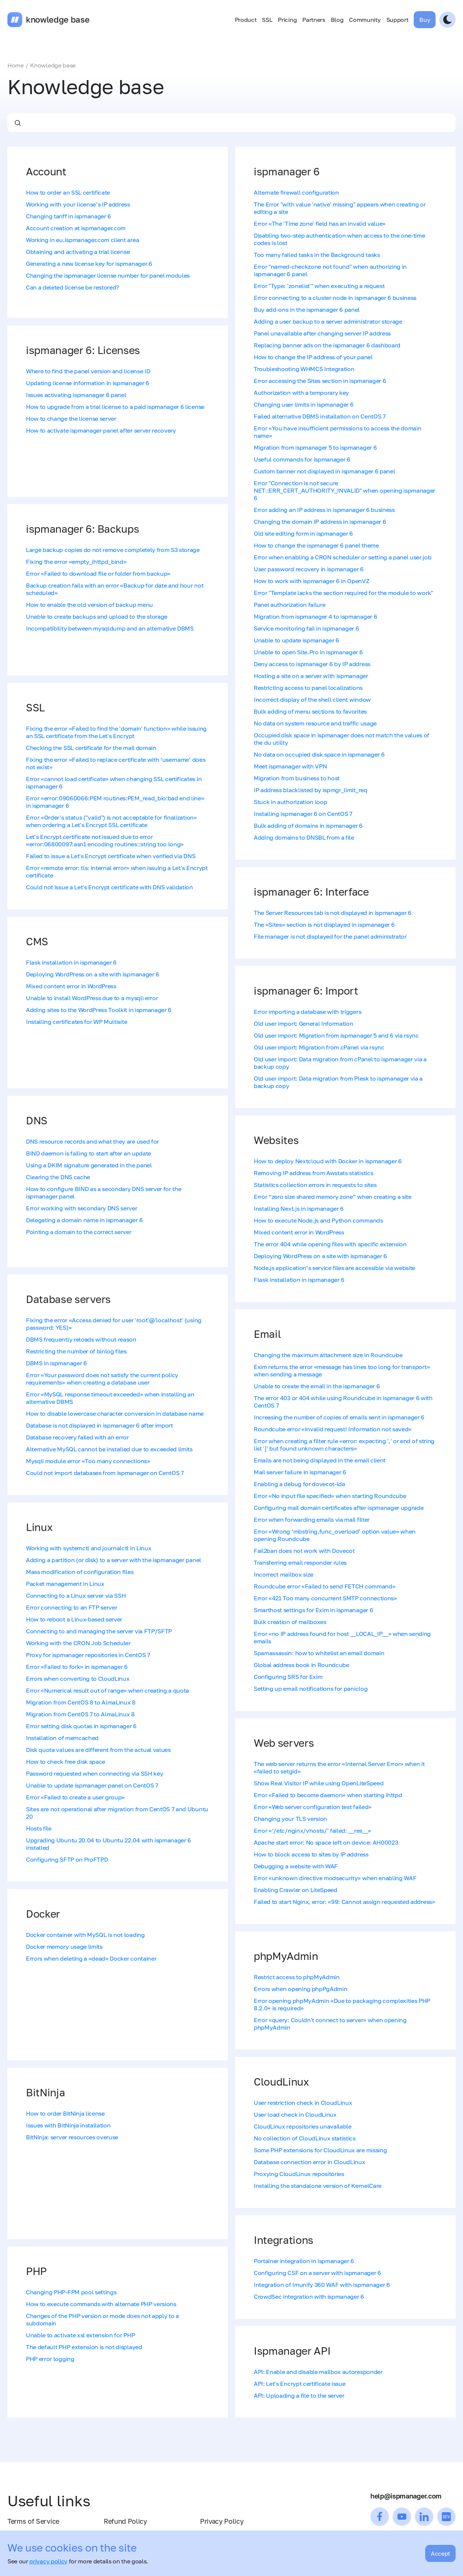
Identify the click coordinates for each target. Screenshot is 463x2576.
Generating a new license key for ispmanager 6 (89, 263)
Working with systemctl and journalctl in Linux (88, 1548)
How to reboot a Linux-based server (74, 1619)
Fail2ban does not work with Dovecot (304, 1550)
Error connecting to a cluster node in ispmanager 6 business (335, 297)
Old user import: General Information (303, 1023)
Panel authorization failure (289, 604)
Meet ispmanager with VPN (290, 766)
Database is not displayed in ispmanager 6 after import (99, 1425)
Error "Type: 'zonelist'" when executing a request (319, 286)
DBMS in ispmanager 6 (56, 1363)
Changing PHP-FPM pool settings (71, 2292)
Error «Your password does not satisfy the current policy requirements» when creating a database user (102, 1378)
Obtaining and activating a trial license (78, 251)
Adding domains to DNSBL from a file (304, 837)
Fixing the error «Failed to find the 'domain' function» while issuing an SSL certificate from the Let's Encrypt (116, 732)
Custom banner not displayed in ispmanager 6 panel (324, 471)
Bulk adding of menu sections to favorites (310, 711)
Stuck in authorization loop (290, 802)
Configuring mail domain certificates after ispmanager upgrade (338, 1507)
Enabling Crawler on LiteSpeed (295, 1890)
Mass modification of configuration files (79, 1571)
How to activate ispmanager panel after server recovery (101, 430)
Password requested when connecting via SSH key (94, 1773)
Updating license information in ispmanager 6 (87, 383)
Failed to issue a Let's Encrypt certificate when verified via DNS (110, 856)
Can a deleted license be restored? (72, 287)
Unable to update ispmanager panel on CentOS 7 (92, 1785)
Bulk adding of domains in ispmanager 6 (308, 825)
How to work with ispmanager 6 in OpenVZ (312, 581)
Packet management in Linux (65, 1583)
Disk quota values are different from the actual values (98, 1749)
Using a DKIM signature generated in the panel (89, 1165)
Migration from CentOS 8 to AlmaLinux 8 (81, 1702)
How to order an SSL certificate (68, 192)
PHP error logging (50, 2358)
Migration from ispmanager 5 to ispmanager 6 (315, 447)
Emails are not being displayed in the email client (320, 1460)
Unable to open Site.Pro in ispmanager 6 (308, 652)
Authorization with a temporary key (301, 392)
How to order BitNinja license (65, 2113)
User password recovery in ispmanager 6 (309, 569)
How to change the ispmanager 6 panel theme (316, 545)
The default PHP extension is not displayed (84, 2347)
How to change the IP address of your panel (313, 357)
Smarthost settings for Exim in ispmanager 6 (313, 1610)
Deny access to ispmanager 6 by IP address (312, 664)
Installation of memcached (62, 1738)
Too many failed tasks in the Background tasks (317, 254)
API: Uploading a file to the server (299, 2395)
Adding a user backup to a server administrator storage (328, 321)
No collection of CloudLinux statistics (305, 2138)
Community (364, 19)
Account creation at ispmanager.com (76, 228)
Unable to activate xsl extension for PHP (80, 2335)
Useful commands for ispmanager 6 (302, 459)
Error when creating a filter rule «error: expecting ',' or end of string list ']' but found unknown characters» (344, 1444)
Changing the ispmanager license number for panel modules (108, 275)
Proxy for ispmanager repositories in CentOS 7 (88, 1655)
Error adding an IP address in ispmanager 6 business (324, 509)
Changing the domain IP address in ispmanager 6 (320, 521)
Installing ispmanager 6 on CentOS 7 (303, 813)
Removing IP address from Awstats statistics (313, 1173)
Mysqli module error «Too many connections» (88, 1461)
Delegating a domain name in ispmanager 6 (84, 1220)
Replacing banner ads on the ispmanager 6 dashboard (327, 345)
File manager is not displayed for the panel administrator (330, 936)
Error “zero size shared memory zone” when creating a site (333, 1196)
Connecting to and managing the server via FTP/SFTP (99, 1631)
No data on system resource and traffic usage (315, 723)
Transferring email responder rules (300, 1562)
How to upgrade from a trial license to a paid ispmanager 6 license (115, 406)
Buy (424, 19)
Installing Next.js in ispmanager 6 (299, 1208)
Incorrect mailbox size (283, 1574)
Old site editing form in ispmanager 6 (303, 533)
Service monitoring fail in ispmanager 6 (306, 628)
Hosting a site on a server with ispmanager (311, 675)
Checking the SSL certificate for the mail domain (91, 747)
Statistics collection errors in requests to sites (315, 1184)
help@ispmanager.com (406, 2496)
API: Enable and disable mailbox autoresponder (318, 2371)
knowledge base (58, 20)
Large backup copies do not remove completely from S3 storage (113, 549)
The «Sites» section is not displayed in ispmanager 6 (324, 924)
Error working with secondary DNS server (81, 1208)
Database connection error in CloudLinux (309, 2162)
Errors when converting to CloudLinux (77, 1678)
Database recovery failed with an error (77, 1437)
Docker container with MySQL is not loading (85, 1934)
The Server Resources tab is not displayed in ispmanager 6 (333, 912)
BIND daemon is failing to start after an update (88, 1153)
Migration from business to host (297, 778)
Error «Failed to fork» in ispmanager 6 (77, 1666)
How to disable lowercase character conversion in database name (115, 1413)
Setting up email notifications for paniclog (310, 1688)
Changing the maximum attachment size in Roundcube (328, 1355)
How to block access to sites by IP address (311, 1854)
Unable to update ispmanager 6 (296, 640)
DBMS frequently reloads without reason (81, 1339)
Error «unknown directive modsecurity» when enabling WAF (335, 1878)
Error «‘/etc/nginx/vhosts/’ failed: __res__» (312, 1830)
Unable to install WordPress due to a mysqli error (92, 998)
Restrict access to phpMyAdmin (297, 1977)
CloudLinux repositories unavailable (303, 2126)
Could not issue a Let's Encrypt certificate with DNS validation (109, 887)
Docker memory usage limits (64, 1946)
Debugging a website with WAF (296, 1866)
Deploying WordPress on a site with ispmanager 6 (92, 974)
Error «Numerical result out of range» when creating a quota (107, 1690)
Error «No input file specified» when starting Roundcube (330, 1495)
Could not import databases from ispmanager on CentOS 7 (105, 1473)
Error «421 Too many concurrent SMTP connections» (325, 1598)
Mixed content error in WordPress (71, 986)
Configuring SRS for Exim (288, 1676)
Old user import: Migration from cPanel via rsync (319, 1047)
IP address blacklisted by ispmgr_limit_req (310, 790)
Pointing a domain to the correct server (78, 1232)
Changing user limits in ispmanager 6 (303, 404)
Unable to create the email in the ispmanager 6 (317, 1386)
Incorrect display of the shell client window (312, 699)
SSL (267, 19)
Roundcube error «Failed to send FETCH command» (324, 1586)
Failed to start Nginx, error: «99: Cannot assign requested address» (344, 1901)
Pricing (287, 19)
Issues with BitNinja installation (68, 2125)
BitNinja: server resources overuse (72, 2137)
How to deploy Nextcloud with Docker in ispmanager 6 (328, 1161)
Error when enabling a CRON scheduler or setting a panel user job (343, 557)
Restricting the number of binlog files (76, 1351)
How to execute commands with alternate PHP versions (101, 2304)
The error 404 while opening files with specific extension (330, 1244)
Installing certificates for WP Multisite (76, 1021)
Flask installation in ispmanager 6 (71, 962)
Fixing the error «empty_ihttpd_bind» (76, 561)
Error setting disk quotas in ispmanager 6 (81, 1726)
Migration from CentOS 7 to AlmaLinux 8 (80, 1714)
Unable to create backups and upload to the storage (96, 616)
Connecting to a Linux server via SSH (76, 1595)
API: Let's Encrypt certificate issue (299, 2383)
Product (246, 19)
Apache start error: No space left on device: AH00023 (326, 1842)
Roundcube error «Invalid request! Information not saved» (333, 1429)
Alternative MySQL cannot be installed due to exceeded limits (109, 1449)
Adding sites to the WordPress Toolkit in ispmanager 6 (98, 1009)
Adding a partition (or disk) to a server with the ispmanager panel (113, 1560)
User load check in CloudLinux (295, 2114)
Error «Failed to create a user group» (75, 1797)
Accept (440, 2553)
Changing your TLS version (290, 1818)
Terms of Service (33, 2521)
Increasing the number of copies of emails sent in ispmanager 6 (339, 1417)
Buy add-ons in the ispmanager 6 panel (307, 309)
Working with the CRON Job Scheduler (78, 1643)
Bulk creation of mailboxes (290, 1622)
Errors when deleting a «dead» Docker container (91, 1958)
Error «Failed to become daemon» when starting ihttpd (328, 1795)
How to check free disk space (65, 1761)
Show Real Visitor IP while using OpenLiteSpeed (318, 1783)
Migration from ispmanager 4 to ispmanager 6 (315, 616)
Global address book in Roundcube (301, 1665)
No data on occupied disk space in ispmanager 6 (319, 754)
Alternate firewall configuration (296, 192)
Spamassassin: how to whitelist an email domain (319, 1653)
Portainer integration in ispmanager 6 (304, 2261)
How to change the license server (71, 418)
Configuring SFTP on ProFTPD (67, 1859)
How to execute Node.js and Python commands (318, 1220)
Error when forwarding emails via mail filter (312, 1519)
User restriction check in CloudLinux (303, 2102)
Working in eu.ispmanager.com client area (82, 240)
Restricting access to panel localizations (308, 687)
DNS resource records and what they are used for (92, 1141)
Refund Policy (125, 2521)
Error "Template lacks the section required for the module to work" (343, 592)
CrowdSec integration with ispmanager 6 (309, 2296)
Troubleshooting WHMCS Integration (304, 369)
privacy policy (48, 2561)
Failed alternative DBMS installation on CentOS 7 (320, 416)
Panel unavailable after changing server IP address (322, 333)
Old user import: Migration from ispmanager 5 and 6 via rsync (336, 1035)
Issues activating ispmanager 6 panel (76, 395)
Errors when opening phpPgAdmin (300, 1989)
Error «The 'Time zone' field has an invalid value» (320, 223)
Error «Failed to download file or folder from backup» (98, 573)
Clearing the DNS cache (58, 1177)
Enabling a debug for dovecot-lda (299, 1484)
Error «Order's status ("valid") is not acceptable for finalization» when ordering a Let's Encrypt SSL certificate (111, 821)
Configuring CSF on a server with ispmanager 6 (317, 2272)
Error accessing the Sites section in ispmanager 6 (320, 380)
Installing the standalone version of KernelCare (318, 2185)
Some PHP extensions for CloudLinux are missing (320, 2150)
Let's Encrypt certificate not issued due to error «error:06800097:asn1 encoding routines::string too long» (105, 840)
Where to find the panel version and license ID (88, 371)
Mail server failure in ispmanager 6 (300, 1472)
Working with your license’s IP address (78, 204)
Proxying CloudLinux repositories (299, 2173)
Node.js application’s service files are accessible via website (334, 1268)
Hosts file (38, 1828)
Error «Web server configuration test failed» (313, 1807)
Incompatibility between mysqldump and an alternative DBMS (110, 628)
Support (397, 19)
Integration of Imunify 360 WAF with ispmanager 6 (322, 2284)
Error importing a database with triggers (307, 1011)
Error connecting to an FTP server (71, 1607)
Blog (337, 19)
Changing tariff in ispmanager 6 (68, 216)
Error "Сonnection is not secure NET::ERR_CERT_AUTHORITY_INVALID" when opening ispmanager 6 (344, 490)
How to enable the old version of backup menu (89, 604)
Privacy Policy (222, 2521)
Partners (313, 19)
